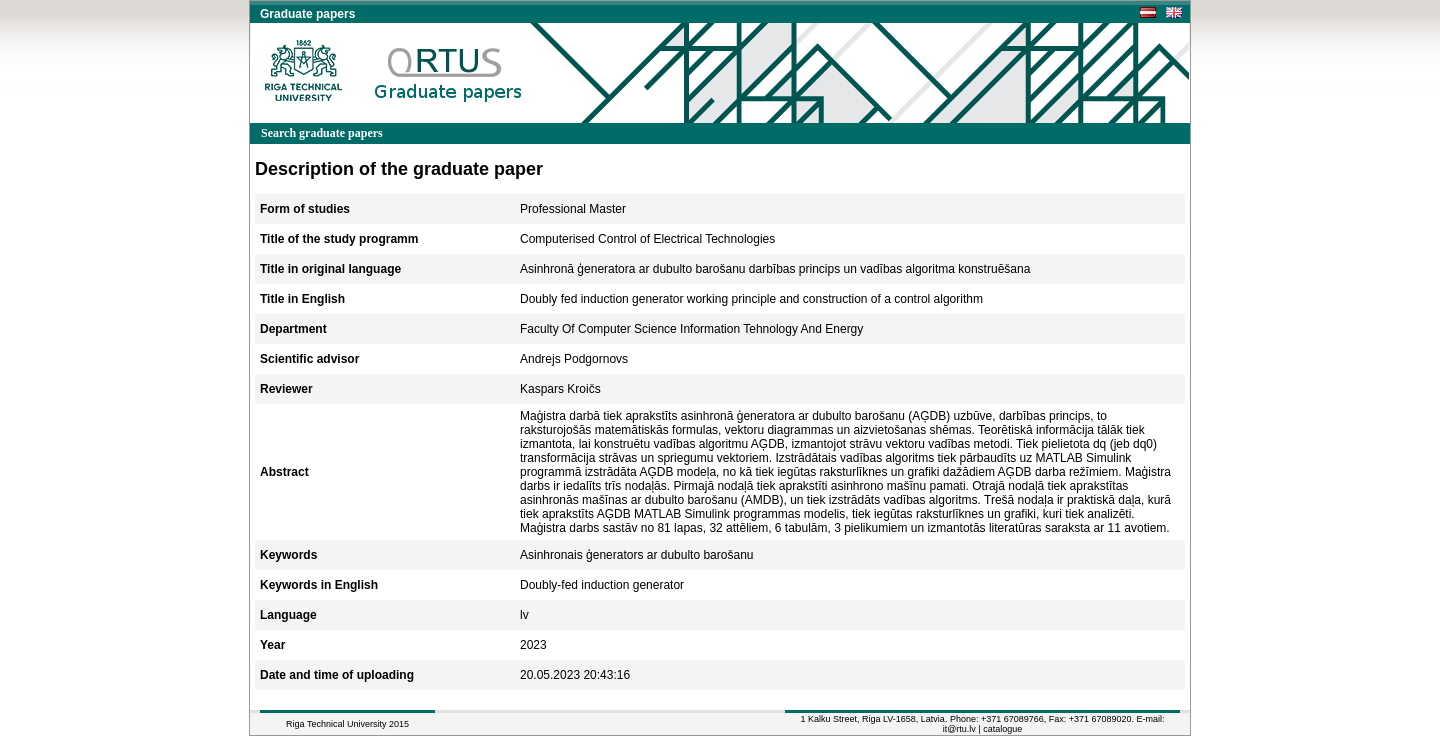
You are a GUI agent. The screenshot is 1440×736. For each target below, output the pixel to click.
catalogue (1002, 729)
